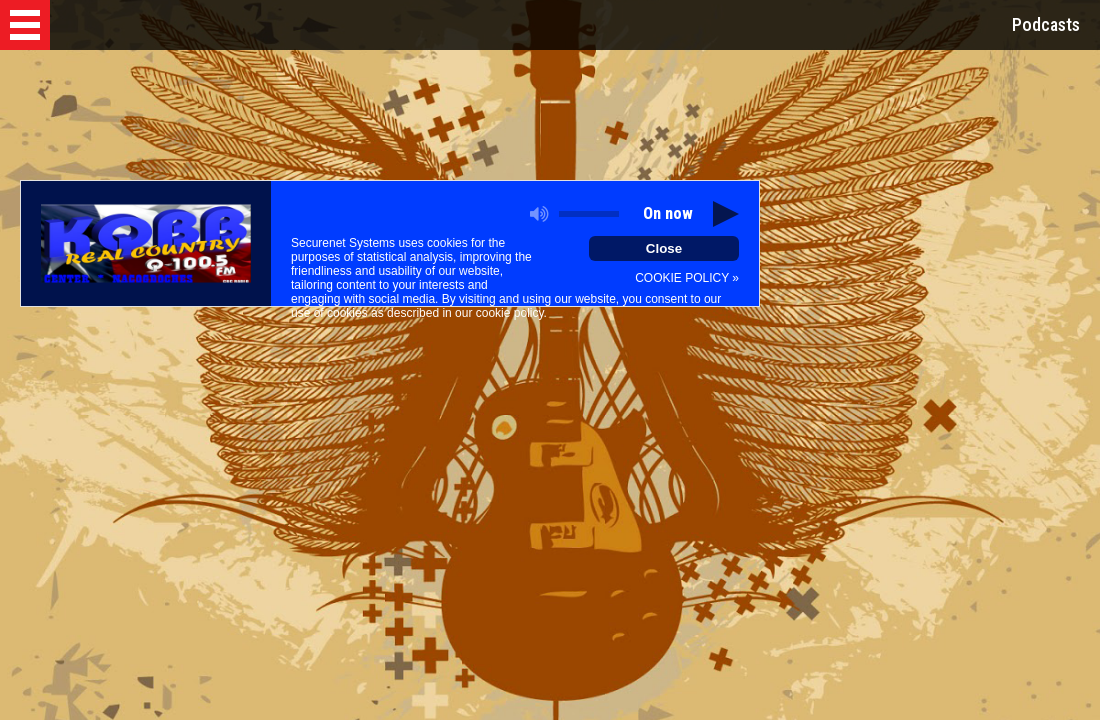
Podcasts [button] (1046, 24)
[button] (25, 25)
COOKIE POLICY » (687, 278)
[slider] (589, 214)
